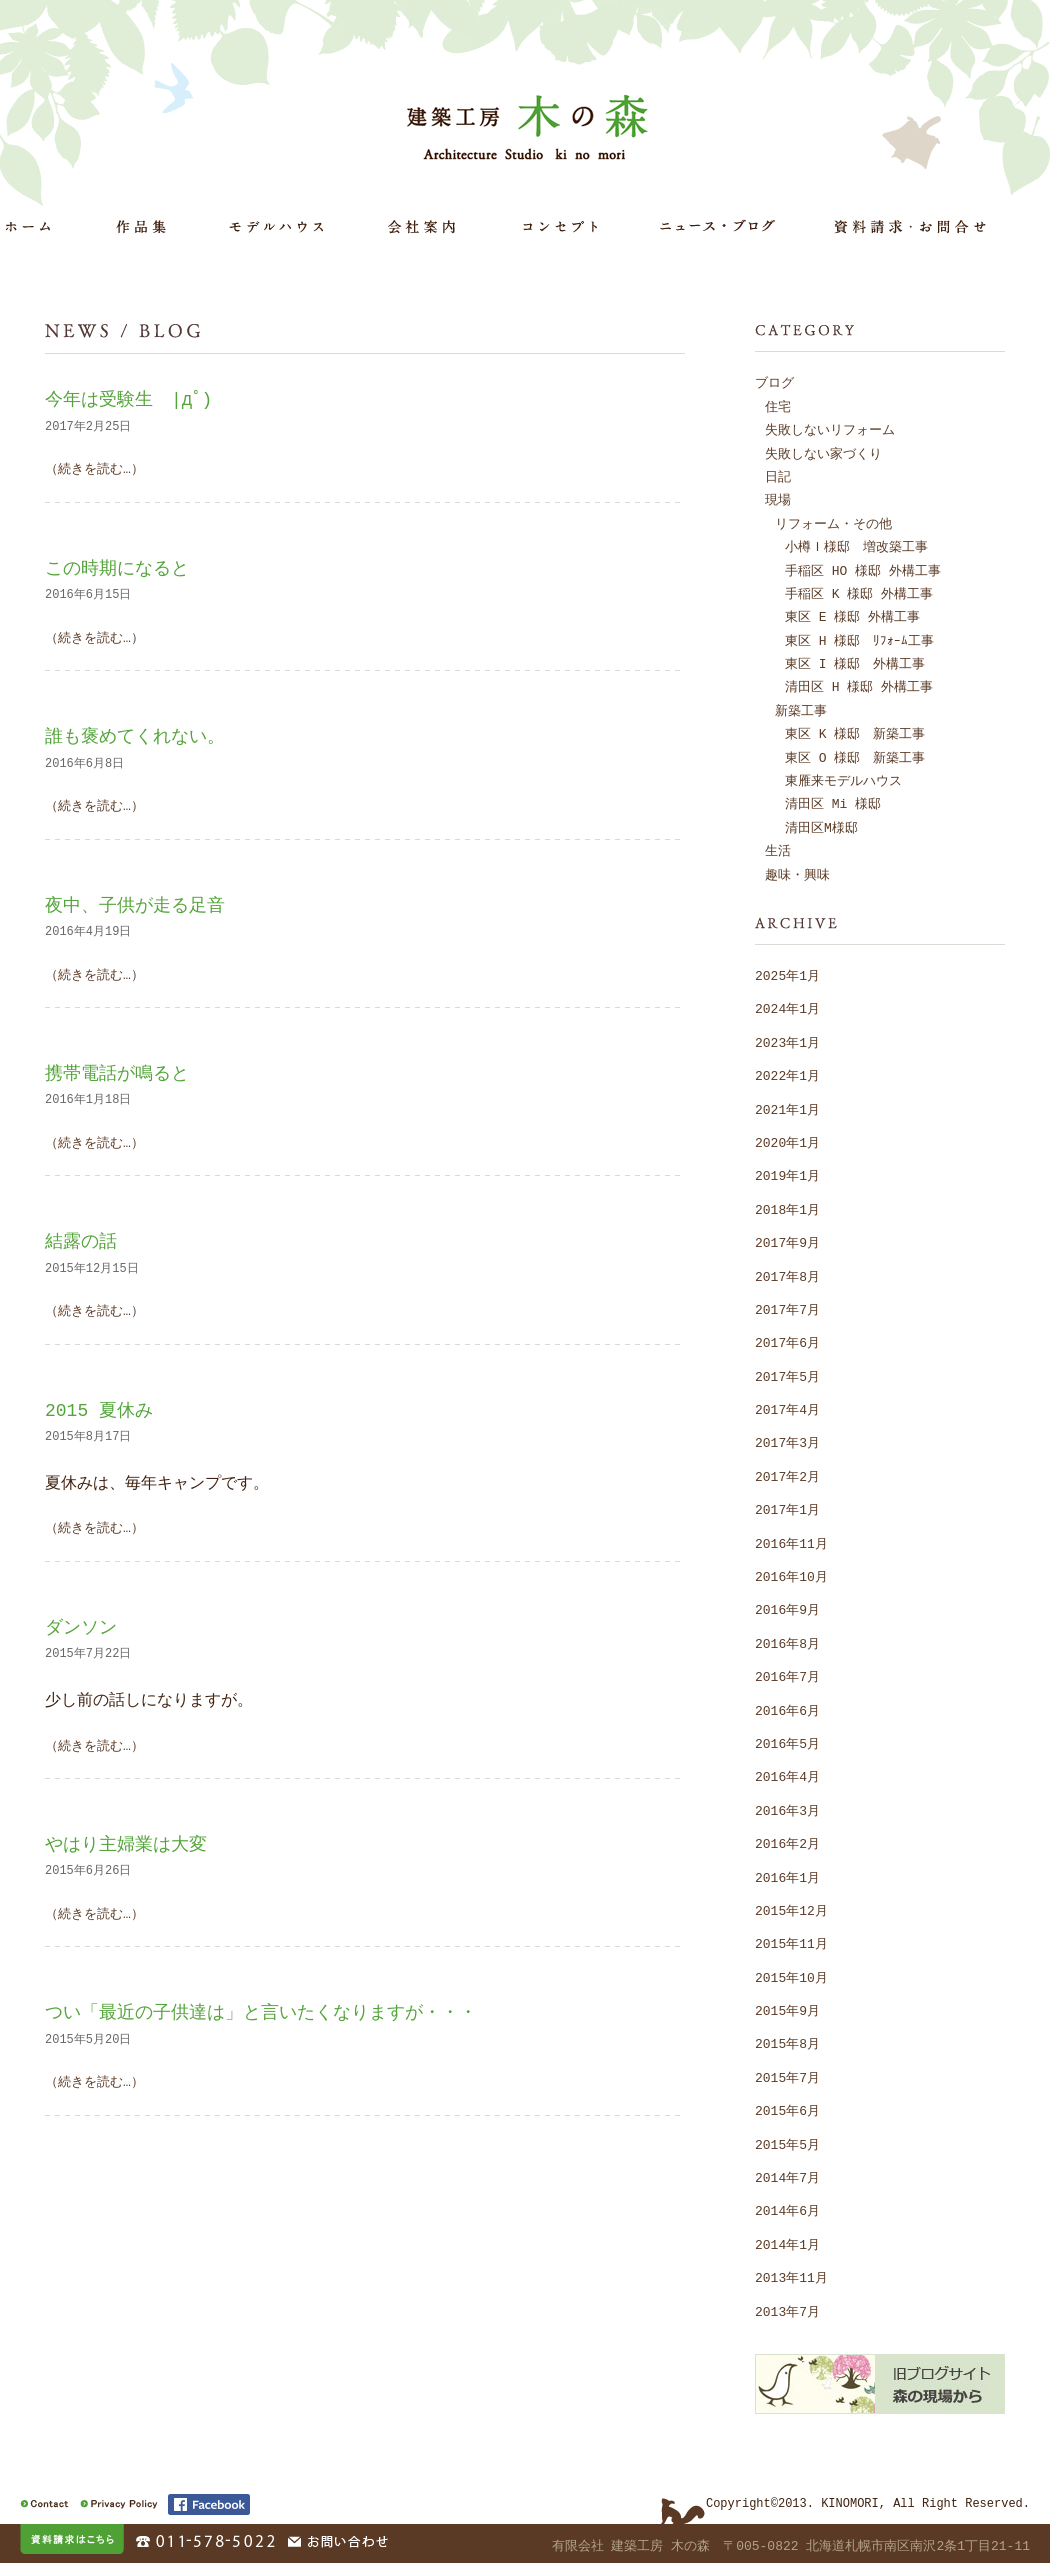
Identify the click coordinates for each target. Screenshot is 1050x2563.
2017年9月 (787, 1242)
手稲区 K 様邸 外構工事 (859, 593)
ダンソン (81, 1627)
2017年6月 (787, 1342)
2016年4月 (787, 1776)
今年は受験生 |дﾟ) (128, 399)
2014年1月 (787, 2244)
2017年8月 (787, 1276)
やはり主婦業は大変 (126, 1844)
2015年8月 (787, 2043)
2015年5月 (787, 2144)
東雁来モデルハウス (843, 780)
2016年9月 (787, 1609)
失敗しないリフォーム (830, 429)
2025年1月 (787, 975)
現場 (778, 499)
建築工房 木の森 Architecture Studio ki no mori (531, 126)
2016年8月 (787, 1643)
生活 (778, 850)
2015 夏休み (99, 1410)
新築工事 (801, 710)
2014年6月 (787, 2210)
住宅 (778, 406)
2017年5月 (787, 1376)
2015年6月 (787, 2110)
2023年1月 (787, 1042)
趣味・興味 (797, 874)
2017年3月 (787, 1442)
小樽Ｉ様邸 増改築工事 (856, 546)
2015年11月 (791, 1943)
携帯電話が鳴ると (117, 1073)
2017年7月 (787, 1309)
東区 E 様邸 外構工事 (852, 616)
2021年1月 (787, 1109)
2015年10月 (791, 1977)
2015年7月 (787, 2077)
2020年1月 (787, 1142)
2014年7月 (787, 2177)
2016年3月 (787, 1810)
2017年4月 (787, 1409)
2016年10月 (791, 1576)
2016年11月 (791, 1543)
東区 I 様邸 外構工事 (855, 663)
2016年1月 (787, 1877)
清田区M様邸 (821, 827)
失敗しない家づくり (823, 453)
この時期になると (117, 568)
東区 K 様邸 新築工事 (855, 733)
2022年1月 (787, 1075)
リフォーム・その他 (833, 523)
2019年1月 (787, 1175)
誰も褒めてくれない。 (135, 736)
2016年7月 (787, 1676)
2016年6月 (787, 1710)
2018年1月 (787, 1209)
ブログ (774, 382)
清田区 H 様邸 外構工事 (859, 686)
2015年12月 (791, 1910)
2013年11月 (791, 2277)
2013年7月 (787, 2311)
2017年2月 (787, 1476)
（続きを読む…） (94, 468)
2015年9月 (787, 2010)
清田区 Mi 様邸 (833, 803)
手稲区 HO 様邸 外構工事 (863, 570)
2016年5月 (787, 1743)
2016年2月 (787, 1843)
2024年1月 (787, 1008)
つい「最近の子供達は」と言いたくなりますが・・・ (261, 2012)
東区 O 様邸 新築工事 (855, 757)
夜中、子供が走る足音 (135, 905)
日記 (778, 476)
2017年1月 (787, 1509)
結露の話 (81, 1241)
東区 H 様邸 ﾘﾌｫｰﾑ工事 (859, 640)
